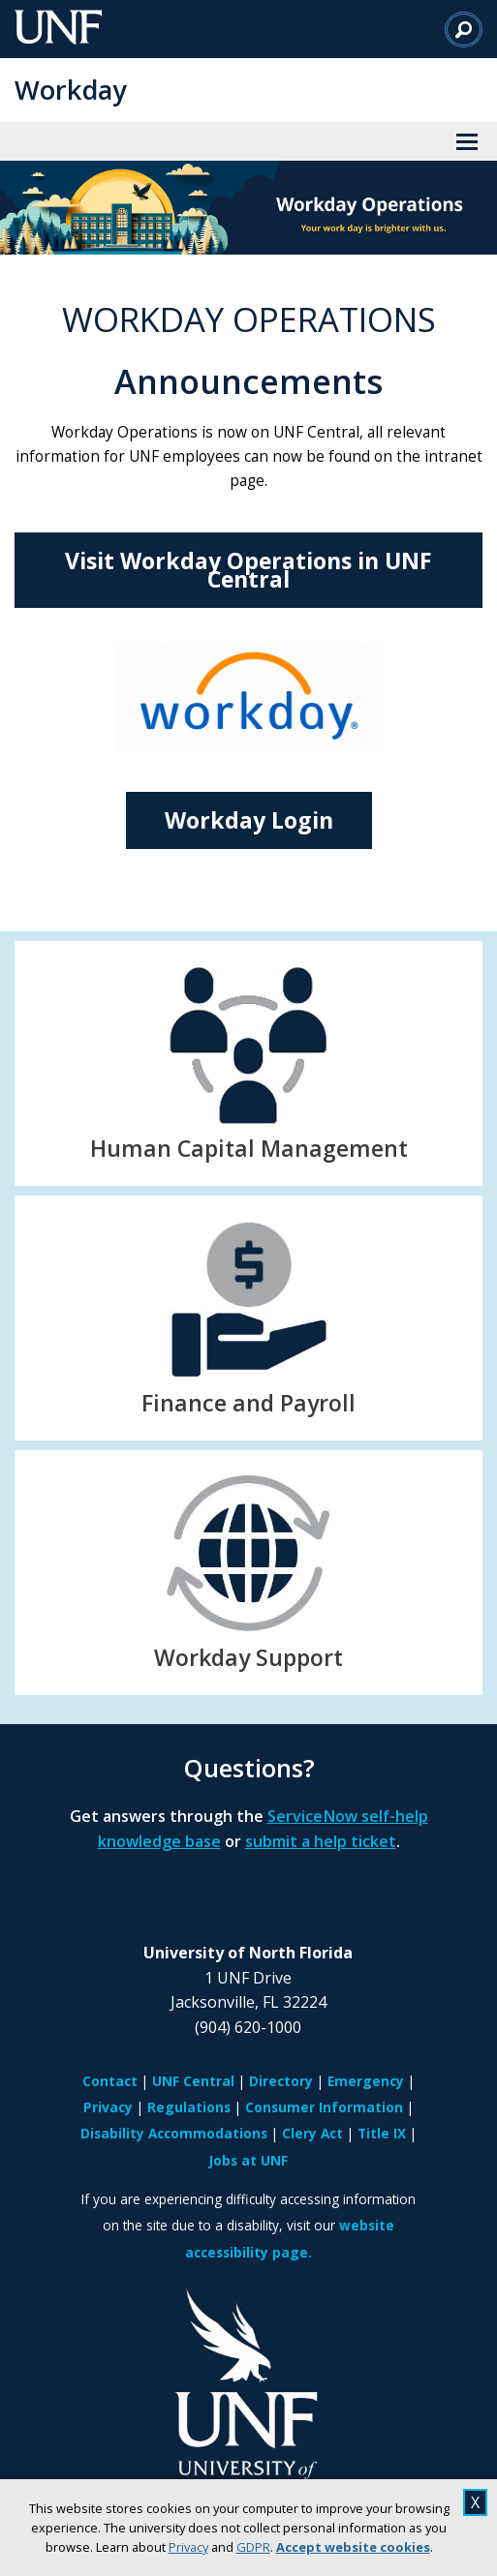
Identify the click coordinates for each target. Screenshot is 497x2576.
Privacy (188, 2547)
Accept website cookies (353, 2547)
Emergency (365, 2081)
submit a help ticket (320, 1841)
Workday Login (249, 819)
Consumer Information (324, 2107)
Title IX (381, 2133)
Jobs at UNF (248, 2160)
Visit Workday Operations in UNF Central (248, 569)
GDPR (253, 2547)
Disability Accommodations (173, 2133)
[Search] (463, 29)
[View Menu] (466, 141)
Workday (71, 89)
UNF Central (193, 2081)
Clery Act (312, 2133)
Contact (110, 2081)
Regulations (189, 2107)
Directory (281, 2081)
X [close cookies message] (475, 2502)
